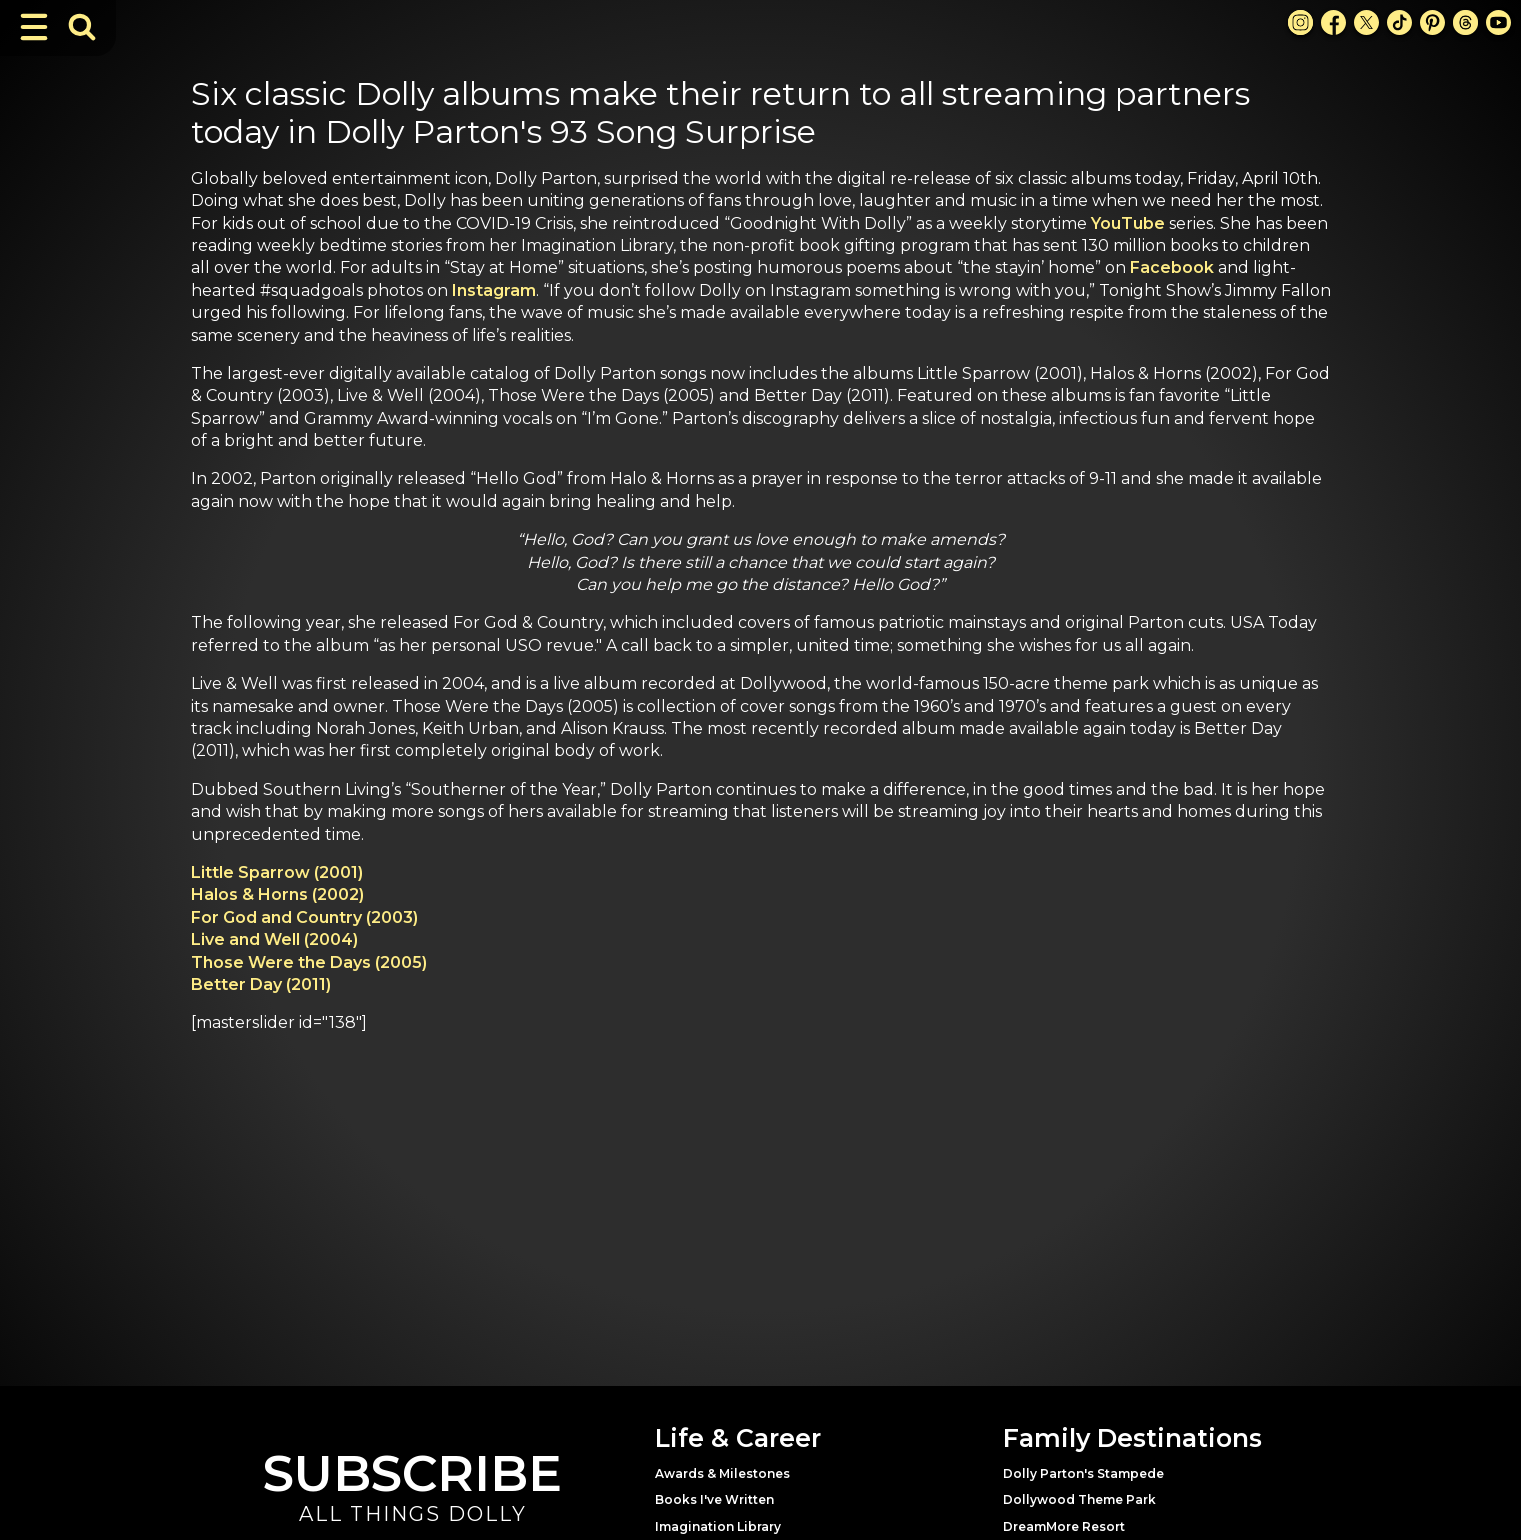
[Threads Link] (1465, 22)
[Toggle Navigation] (34, 27)
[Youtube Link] (1498, 22)
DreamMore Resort (1064, 1526)
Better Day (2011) (261, 984)
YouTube (1128, 223)
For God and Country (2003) (304, 917)
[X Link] (1366, 22)
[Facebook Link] (1333, 22)
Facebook (1172, 267)
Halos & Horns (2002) (277, 894)
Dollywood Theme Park (1079, 1499)
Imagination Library (718, 1526)
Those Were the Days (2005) (309, 962)
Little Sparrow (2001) (277, 872)
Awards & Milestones (722, 1473)
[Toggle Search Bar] (82, 27)
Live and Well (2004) (274, 939)
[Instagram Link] (1300, 22)
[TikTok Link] (1399, 22)
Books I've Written (714, 1499)
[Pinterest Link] (1432, 22)
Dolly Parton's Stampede (1083, 1473)
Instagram (494, 290)
